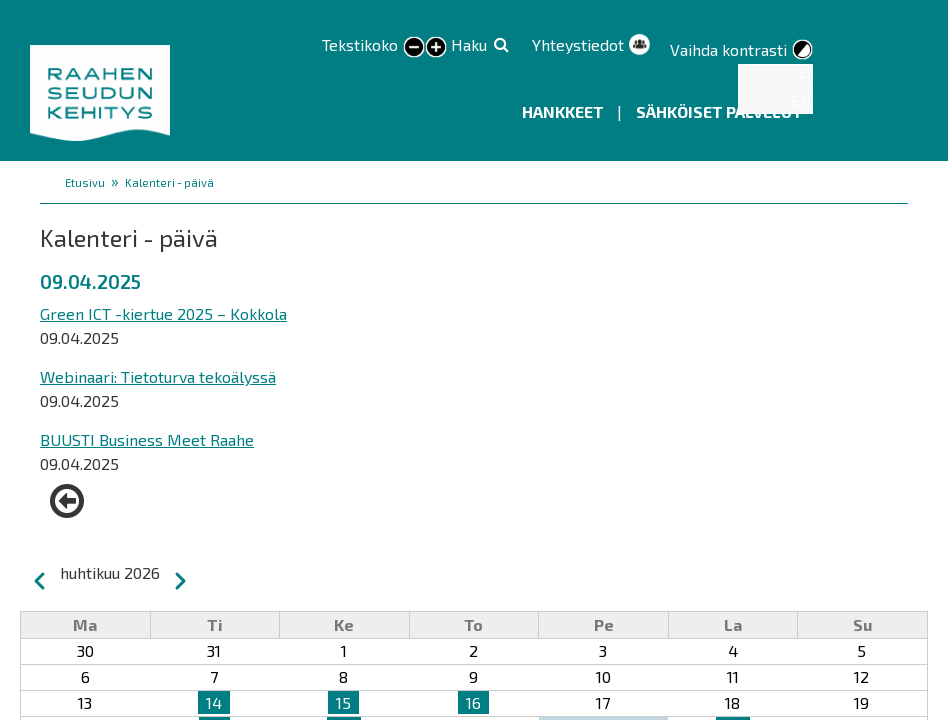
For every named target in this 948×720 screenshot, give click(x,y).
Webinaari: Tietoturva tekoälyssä (158, 376)
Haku (469, 44)
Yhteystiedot (578, 44)
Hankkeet (564, 111)
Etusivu (85, 182)
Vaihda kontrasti (728, 49)
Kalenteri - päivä (169, 182)
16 (473, 702)
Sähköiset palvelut (719, 111)
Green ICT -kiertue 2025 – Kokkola (163, 313)
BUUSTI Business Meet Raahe (147, 439)
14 (214, 702)
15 (343, 702)
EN (801, 100)
